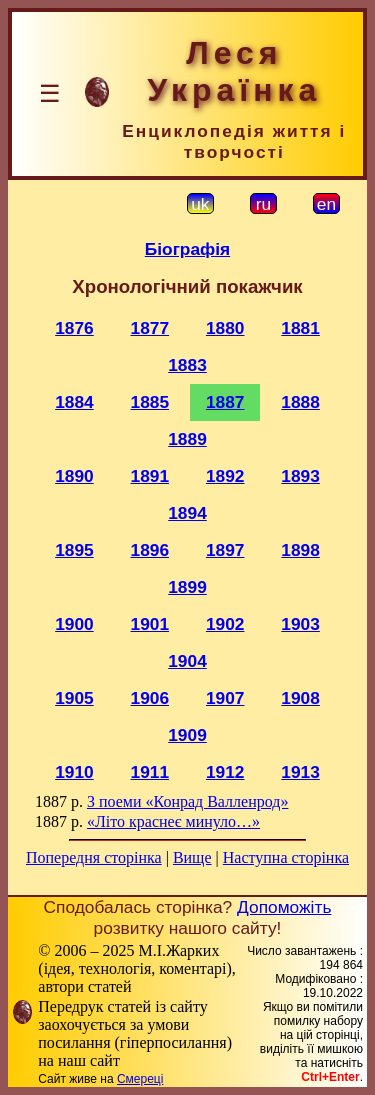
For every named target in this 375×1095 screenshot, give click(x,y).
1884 (74, 402)
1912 (225, 772)
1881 (300, 328)
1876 (74, 328)
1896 (150, 550)
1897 (225, 550)
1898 (300, 550)
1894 (187, 513)
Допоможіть (284, 907)
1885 (150, 402)
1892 (225, 476)
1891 (150, 476)
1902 (225, 624)
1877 (150, 328)
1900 (74, 624)
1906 (150, 698)
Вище (192, 857)
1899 (187, 587)
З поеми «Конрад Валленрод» (187, 801)
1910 (74, 772)
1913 (300, 772)
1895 (74, 550)
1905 (74, 698)
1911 (150, 772)
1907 (225, 698)
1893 (300, 476)
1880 (225, 328)
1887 (225, 402)
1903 (300, 624)
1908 (300, 698)
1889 (187, 439)
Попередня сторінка (94, 857)
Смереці (140, 1079)
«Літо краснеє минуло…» (173, 821)
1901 (150, 624)
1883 (187, 365)
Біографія (187, 249)
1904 (187, 661)
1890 (74, 476)
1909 (187, 735)
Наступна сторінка (286, 857)
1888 (300, 402)
